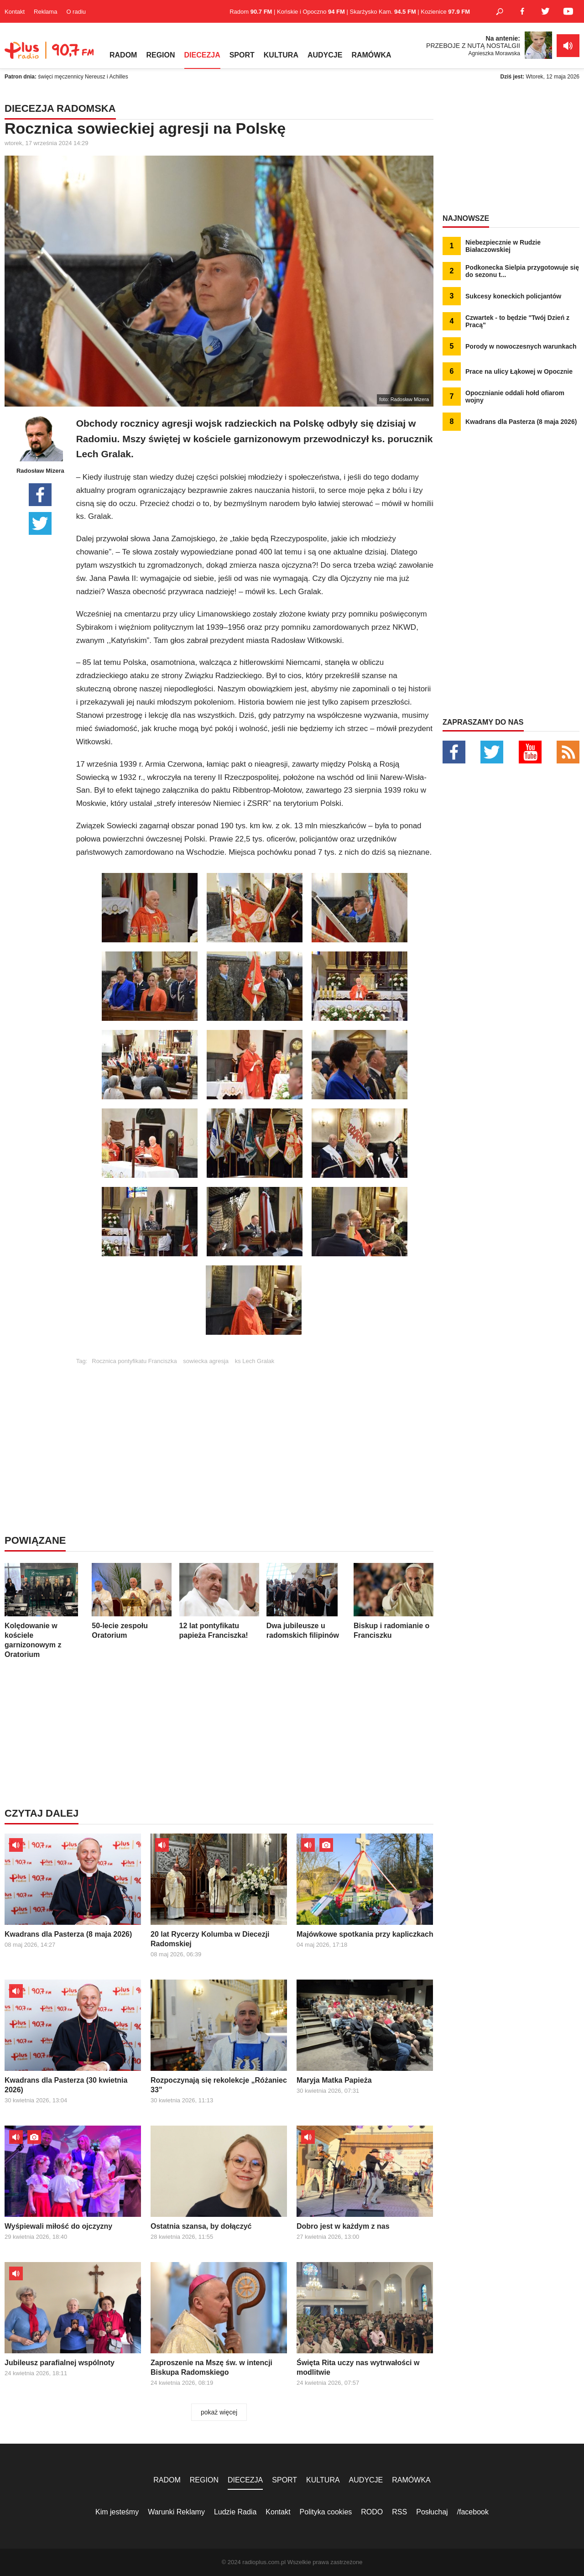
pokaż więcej (219, 2412)
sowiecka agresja (206, 1361)
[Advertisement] (254, 1428)
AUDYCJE (325, 55)
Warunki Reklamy (176, 2512)
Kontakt (15, 11)
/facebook (473, 2512)
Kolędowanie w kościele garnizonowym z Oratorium (44, 1610)
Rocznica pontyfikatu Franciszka (134, 1361)
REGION (160, 55)
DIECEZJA (202, 55)
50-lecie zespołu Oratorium (132, 1601)
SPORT (242, 55)
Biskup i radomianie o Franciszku (393, 1601)
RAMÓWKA (371, 55)
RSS (399, 2512)
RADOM (123, 55)
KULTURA (281, 55)
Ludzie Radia (235, 2512)
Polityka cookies (326, 2512)
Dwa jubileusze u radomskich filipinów (306, 1601)
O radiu (76, 11)
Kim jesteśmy (117, 2512)
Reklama (45, 11)
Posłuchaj (432, 2512)
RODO (372, 2512)
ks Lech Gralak (255, 1361)
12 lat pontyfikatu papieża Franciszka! (219, 1601)
